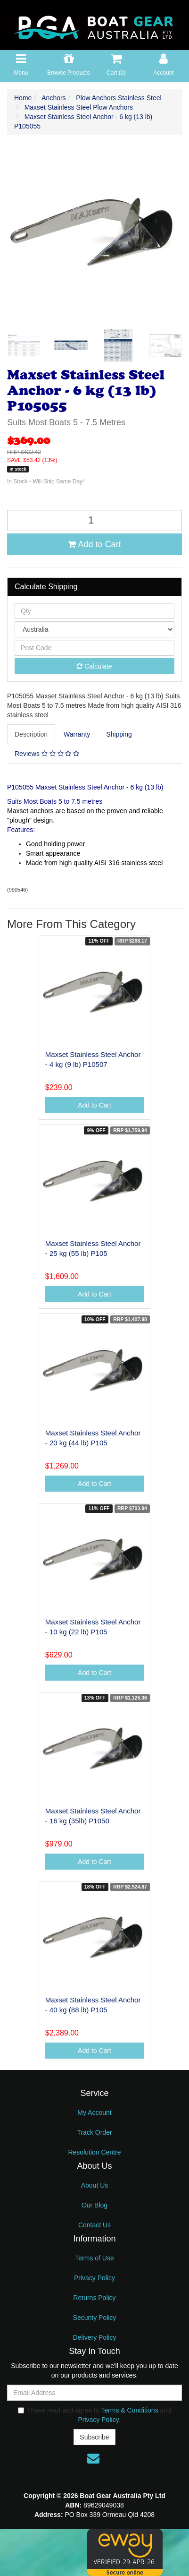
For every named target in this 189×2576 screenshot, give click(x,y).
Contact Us (94, 2225)
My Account (94, 2112)
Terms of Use (94, 2258)
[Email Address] (94, 2393)
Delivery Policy (94, 2337)
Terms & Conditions (129, 2410)
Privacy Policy (94, 2278)
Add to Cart (94, 544)
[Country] (94, 629)
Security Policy (94, 2317)
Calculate (94, 666)
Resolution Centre (94, 2152)
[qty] (94, 611)
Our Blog (94, 2205)
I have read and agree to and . (94, 2414)
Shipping (119, 734)
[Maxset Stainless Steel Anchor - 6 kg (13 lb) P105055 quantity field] (94, 520)
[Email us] (93, 2458)
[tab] (31, 734)
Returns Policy (94, 2297)
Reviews (47, 753)
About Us (94, 2185)
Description (31, 734)
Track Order (94, 2132)
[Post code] (94, 648)
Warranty (77, 734)
